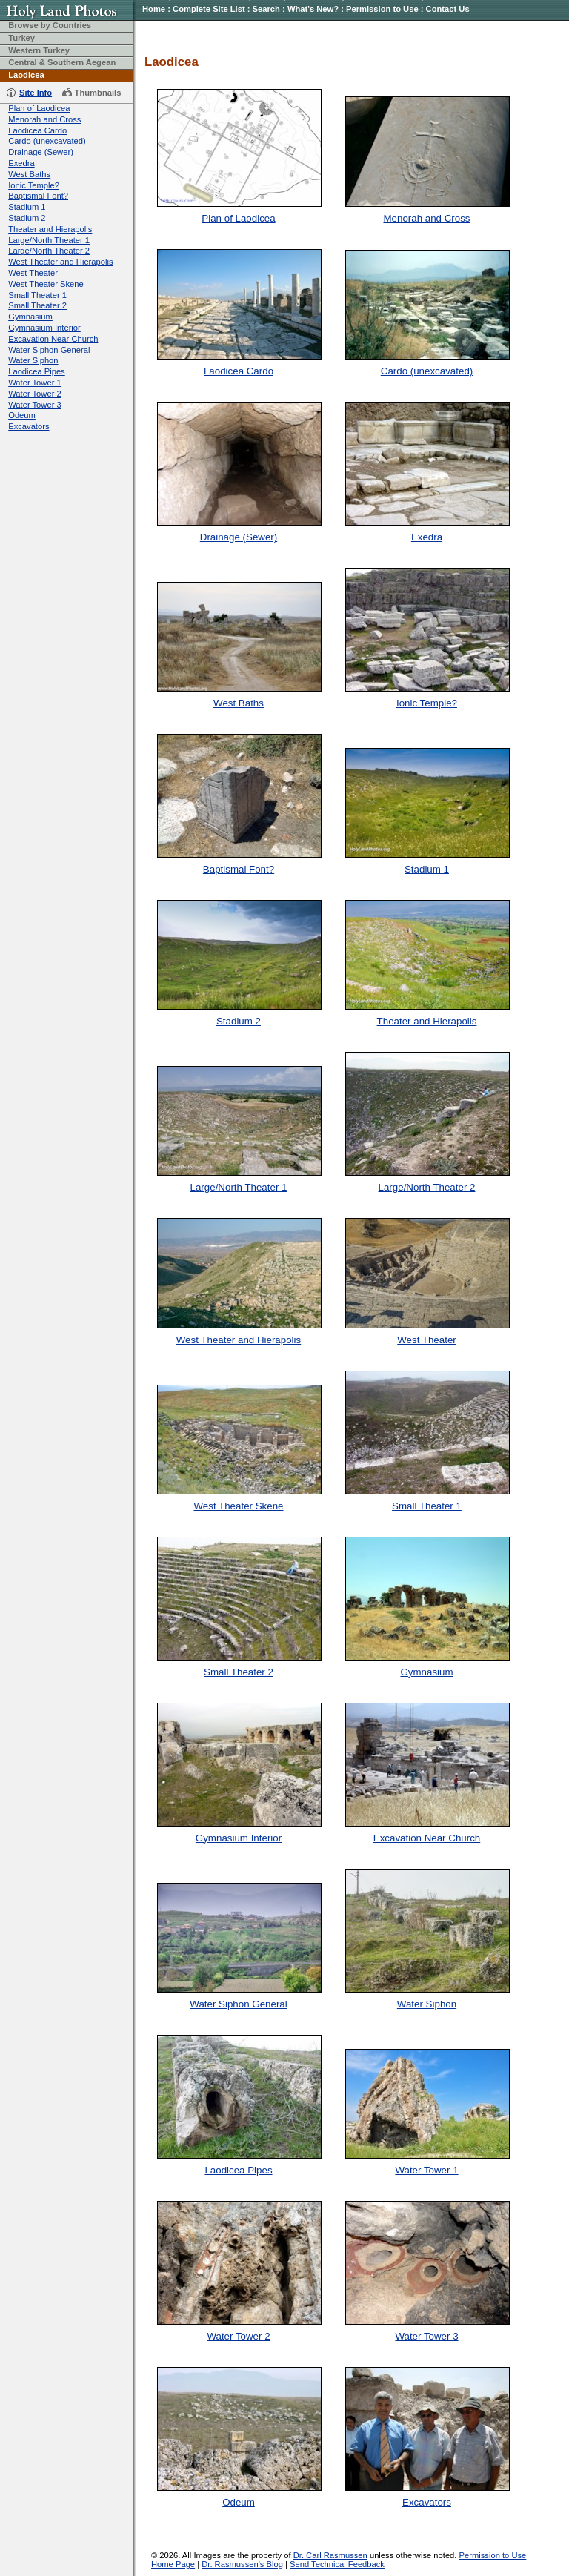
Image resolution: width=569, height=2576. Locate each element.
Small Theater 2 (37, 305)
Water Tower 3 (34, 404)
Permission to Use (382, 8)
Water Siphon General (49, 349)
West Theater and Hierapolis (60, 261)
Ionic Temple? (33, 185)
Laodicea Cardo (37, 130)
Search (266, 8)
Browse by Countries (49, 25)
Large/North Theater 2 (49, 250)
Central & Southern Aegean (62, 62)
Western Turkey (39, 50)
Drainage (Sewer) (40, 152)
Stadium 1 (26, 206)
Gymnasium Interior (44, 327)
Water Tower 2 (34, 393)
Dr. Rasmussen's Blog (242, 2564)
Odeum (22, 415)
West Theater (33, 272)
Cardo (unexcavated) (46, 140)
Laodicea (26, 74)
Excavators (28, 426)
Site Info (35, 92)
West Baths (29, 174)
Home (153, 8)
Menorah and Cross (44, 119)
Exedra (21, 163)
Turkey (21, 37)
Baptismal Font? (38, 195)
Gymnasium (30, 316)
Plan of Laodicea (39, 108)
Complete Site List (209, 8)
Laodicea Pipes (36, 371)
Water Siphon (33, 360)
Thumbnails (98, 92)
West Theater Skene (46, 283)
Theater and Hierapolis (50, 229)
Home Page (173, 2564)
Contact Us (448, 8)
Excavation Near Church (53, 338)
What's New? (313, 8)
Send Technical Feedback (337, 2564)
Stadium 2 (26, 217)
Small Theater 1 (37, 295)
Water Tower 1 (34, 382)
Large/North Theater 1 (49, 240)
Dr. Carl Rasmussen (330, 2555)
